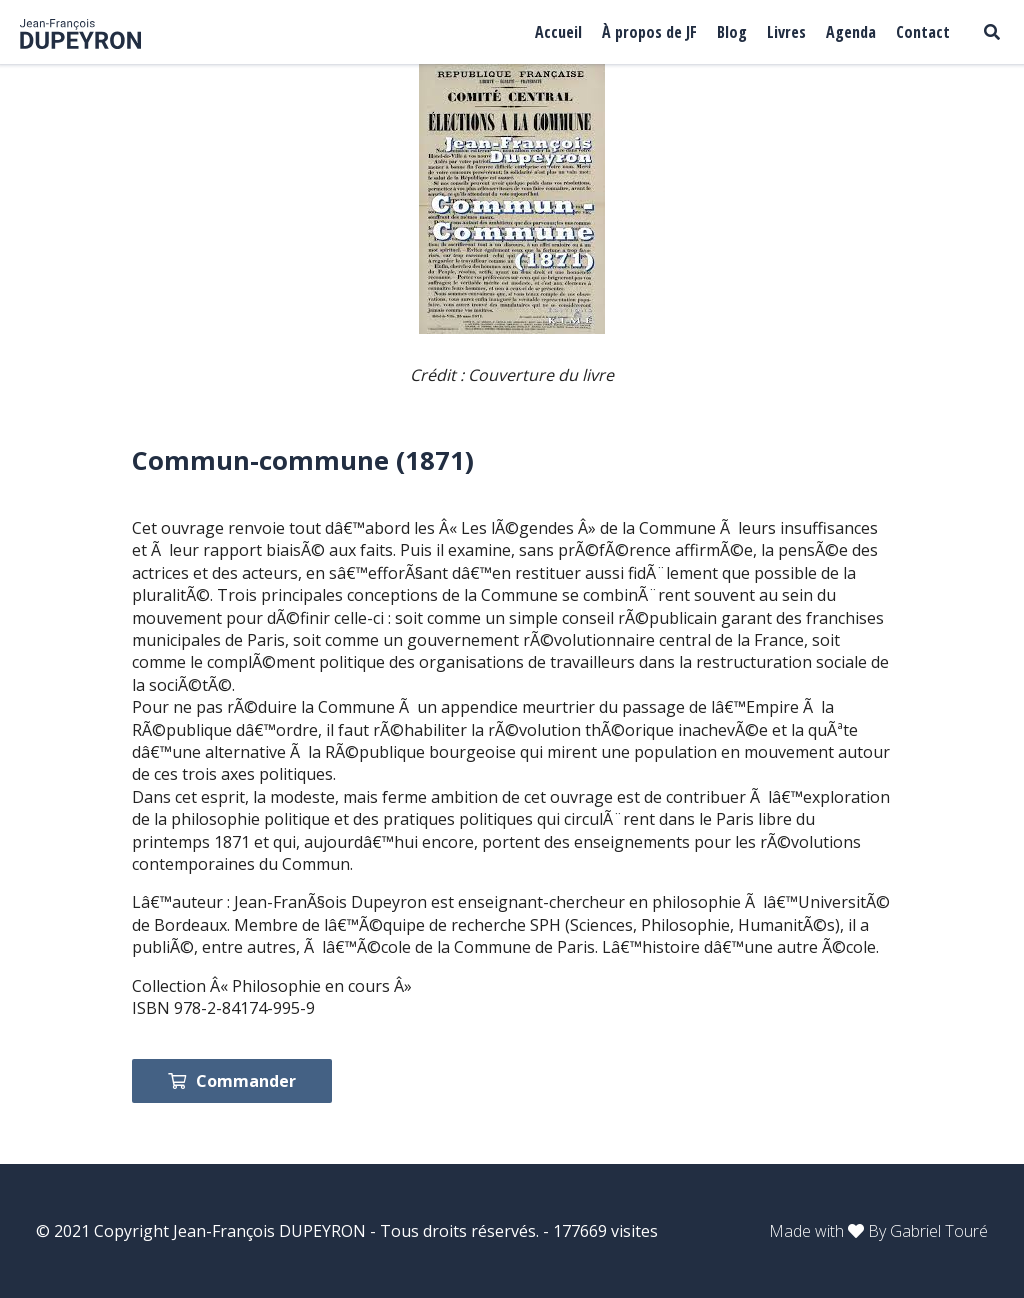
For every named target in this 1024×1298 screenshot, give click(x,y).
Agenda (851, 32)
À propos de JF (649, 32)
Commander (232, 1081)
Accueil (558, 32)
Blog (732, 32)
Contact (923, 32)
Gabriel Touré (939, 1231)
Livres (786, 32)
